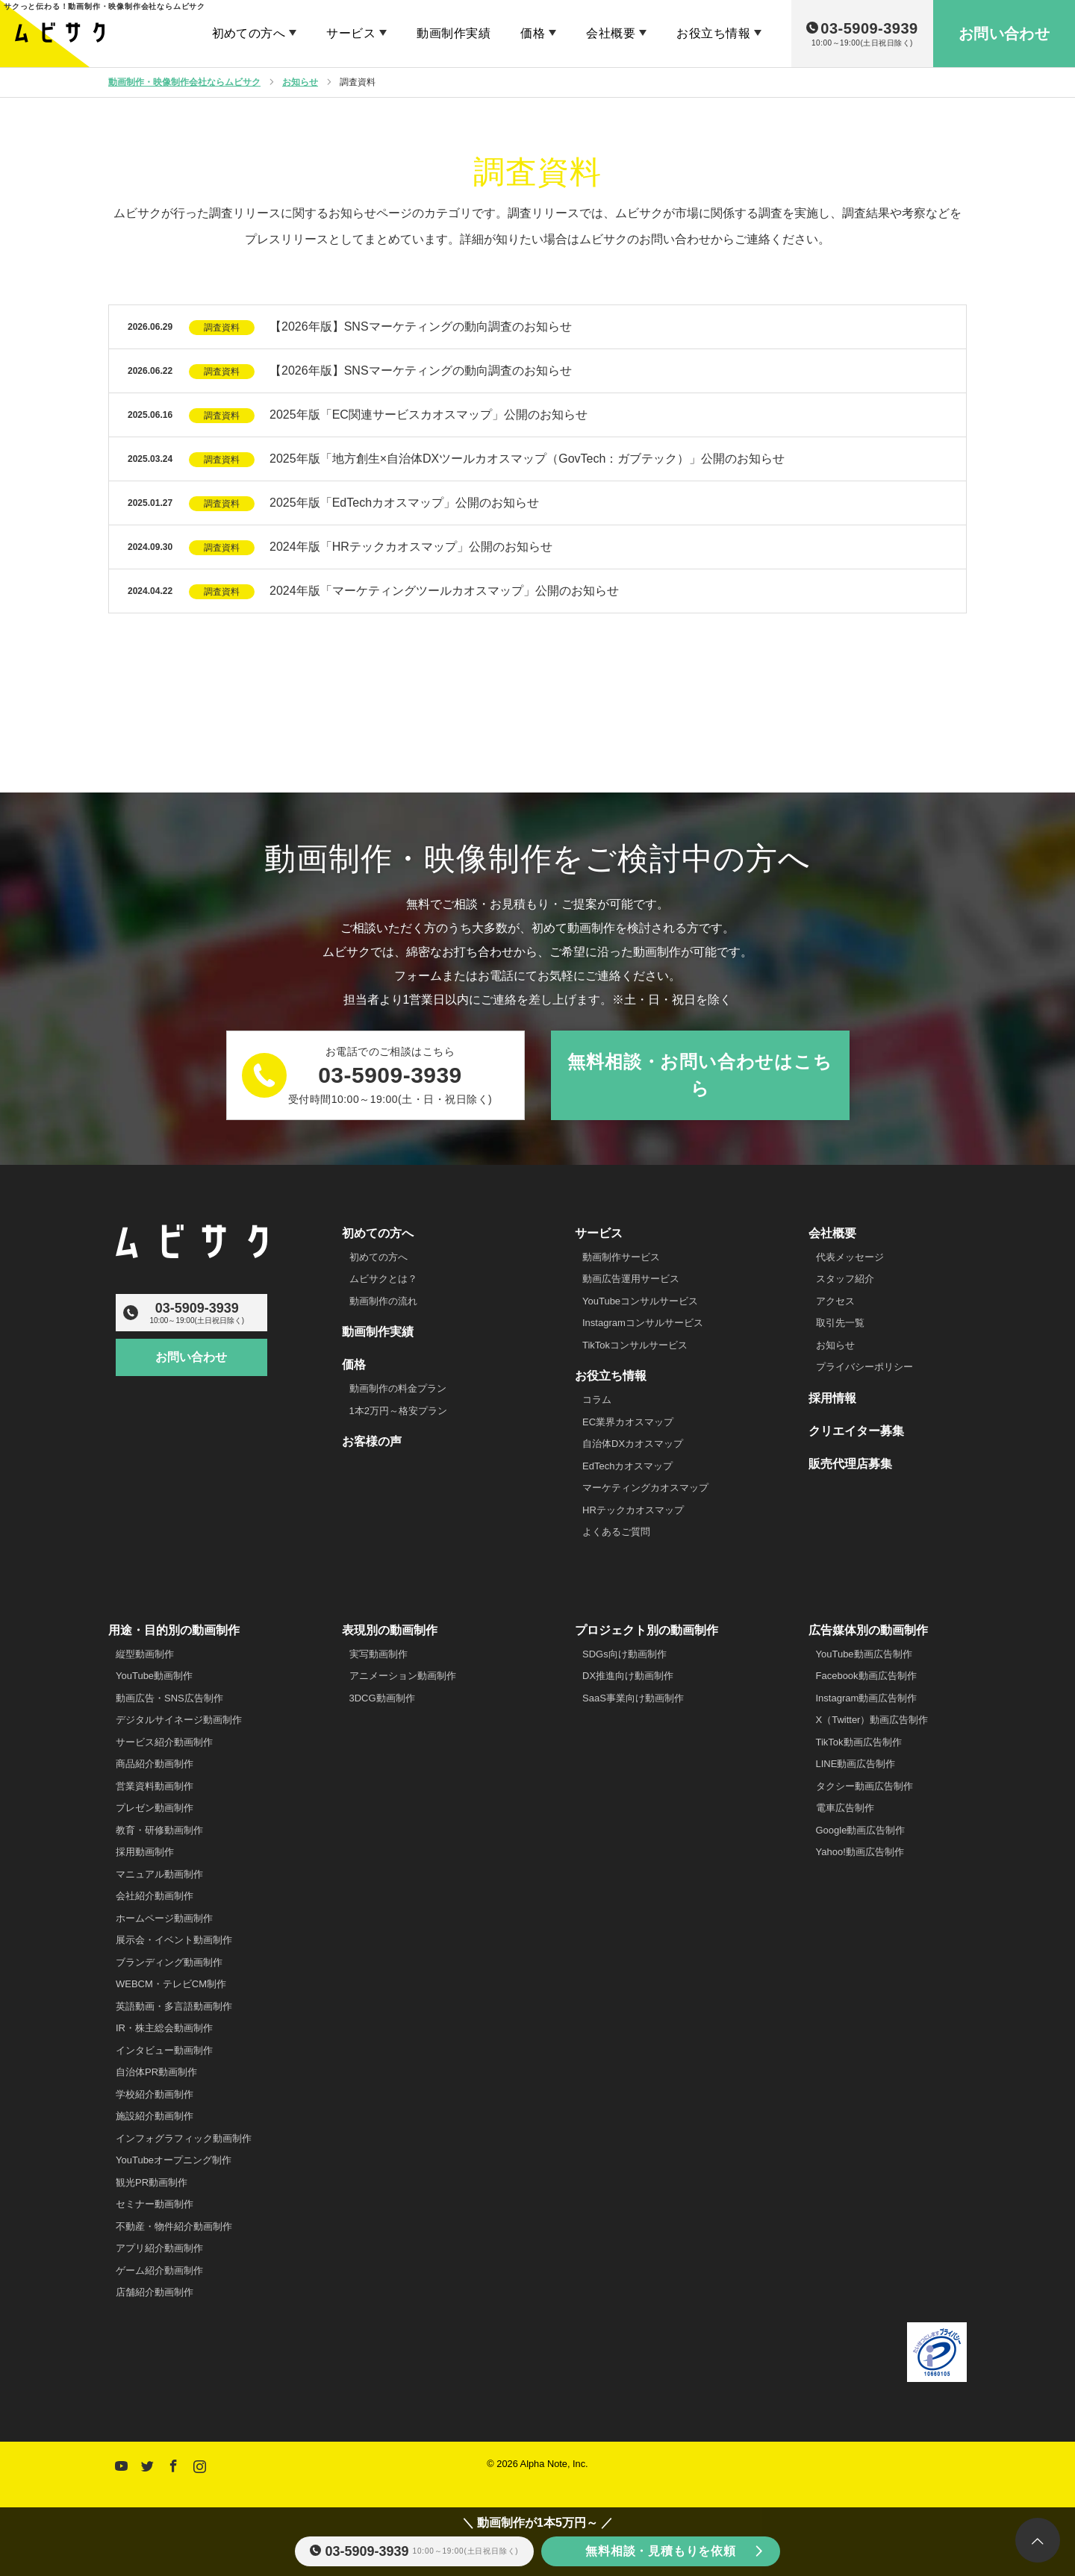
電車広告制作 (845, 1807)
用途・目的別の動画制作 (174, 1630)
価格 (532, 33)
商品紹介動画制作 (154, 1763)
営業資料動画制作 (154, 1786)
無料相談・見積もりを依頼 (660, 2551)
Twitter (145, 2463)
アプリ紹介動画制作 (159, 2248)
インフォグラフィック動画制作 (184, 2138)
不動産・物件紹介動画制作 (174, 2226)
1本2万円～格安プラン (398, 1410)
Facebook (172, 2463)
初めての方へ (249, 33)
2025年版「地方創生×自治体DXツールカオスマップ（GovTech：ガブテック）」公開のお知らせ (527, 458)
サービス (351, 33)
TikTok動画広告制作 (859, 1742)
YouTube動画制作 (154, 1675)
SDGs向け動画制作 (624, 1654)
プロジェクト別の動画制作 (646, 1630)
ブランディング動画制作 (169, 1962)
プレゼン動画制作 (154, 1807)
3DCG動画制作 (382, 1698)
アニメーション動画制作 (402, 1675)
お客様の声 (372, 1441)
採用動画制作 (145, 1851)
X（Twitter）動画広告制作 (872, 1719)
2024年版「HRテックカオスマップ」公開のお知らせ (410, 546)
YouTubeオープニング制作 (173, 2160)
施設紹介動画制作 (154, 2116)
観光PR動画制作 (151, 2182)
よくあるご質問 (616, 1531)
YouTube (119, 2463)
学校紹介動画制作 (154, 2094)
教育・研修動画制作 (159, 1830)
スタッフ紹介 (845, 1278)
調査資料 (222, 327)
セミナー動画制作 (154, 2204)
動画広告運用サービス (630, 1278)
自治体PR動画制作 (156, 2072)
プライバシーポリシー (864, 1366)
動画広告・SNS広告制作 (169, 1698)
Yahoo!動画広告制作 (860, 1851)
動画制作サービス (621, 1257)
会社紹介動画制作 (154, 1895)
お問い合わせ (191, 1357)
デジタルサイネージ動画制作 (179, 1719)
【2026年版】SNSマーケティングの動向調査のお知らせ (420, 326)
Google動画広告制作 (861, 1830)
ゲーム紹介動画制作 (159, 2270)
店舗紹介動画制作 (154, 2292)
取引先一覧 (840, 1322)
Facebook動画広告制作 (866, 1675)
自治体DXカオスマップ (632, 1443)
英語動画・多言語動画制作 (174, 2006)
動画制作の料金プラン (397, 1388)
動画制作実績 (453, 33)
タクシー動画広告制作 (864, 1786)
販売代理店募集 (850, 1463)
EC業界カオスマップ (627, 1422)
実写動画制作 (378, 1654)
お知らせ (835, 1345)
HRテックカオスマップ (633, 1510)
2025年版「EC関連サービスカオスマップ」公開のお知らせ (428, 414)
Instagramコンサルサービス (642, 1322)
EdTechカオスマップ (627, 1466)
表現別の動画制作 (389, 1630)
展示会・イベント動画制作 (174, 1939)
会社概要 (610, 33)
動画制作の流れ (383, 1301)
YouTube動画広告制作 (864, 1654)
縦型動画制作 (145, 1654)
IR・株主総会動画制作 (164, 2027)
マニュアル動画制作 (159, 1874)
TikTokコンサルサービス (635, 1345)
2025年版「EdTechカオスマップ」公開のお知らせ (404, 502)
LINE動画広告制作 (856, 1763)
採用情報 (832, 1398)
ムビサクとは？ (383, 1278)
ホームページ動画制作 (164, 1918)
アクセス (835, 1301)
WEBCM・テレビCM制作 (171, 1983)
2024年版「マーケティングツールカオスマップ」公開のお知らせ (444, 590)
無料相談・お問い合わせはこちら (699, 1074)
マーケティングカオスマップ (645, 1487)
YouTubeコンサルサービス (640, 1301)
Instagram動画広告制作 (866, 1698)
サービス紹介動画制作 (164, 1742)
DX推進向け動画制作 (627, 1675)
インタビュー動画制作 (164, 2050)
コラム (596, 1399)
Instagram (198, 2463)
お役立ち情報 (713, 33)
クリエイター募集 (856, 1431)
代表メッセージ (850, 1257)
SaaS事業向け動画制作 (633, 1698)
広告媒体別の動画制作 (868, 1630)
